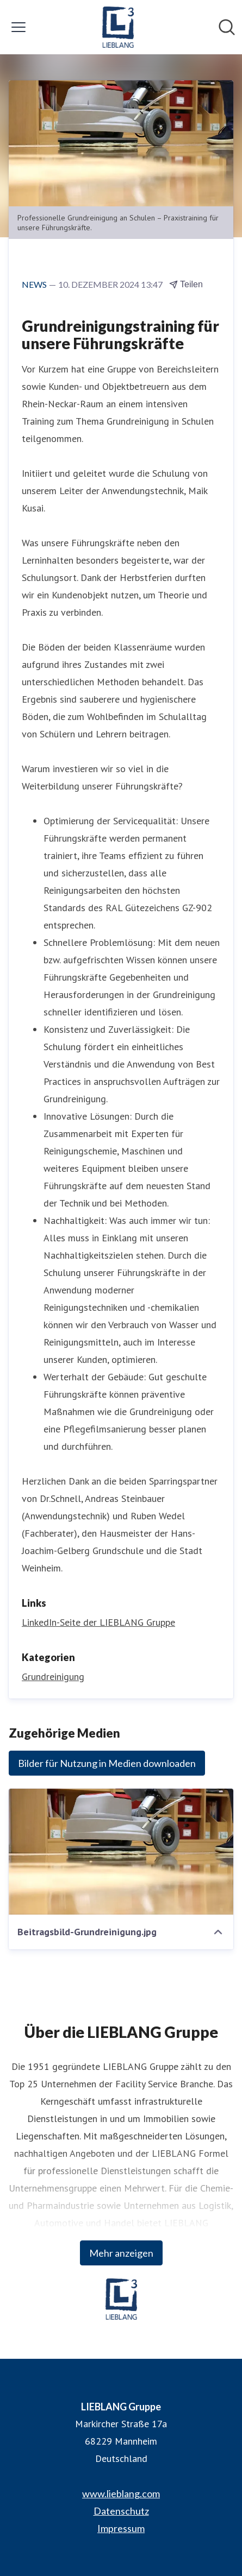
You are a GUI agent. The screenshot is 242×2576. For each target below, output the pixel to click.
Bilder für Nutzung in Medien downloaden (107, 1763)
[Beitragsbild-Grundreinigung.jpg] (121, 1852)
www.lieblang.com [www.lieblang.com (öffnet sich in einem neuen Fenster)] (121, 2493)
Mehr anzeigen (121, 2253)
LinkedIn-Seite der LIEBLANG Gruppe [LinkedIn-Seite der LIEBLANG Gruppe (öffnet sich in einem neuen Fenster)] (98, 1622)
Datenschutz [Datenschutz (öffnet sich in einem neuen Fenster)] (121, 2511)
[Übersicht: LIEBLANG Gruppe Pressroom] (118, 27)
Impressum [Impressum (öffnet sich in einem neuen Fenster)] (121, 2528)
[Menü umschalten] (18, 27)
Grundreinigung (53, 1676)
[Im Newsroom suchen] (226, 27)
